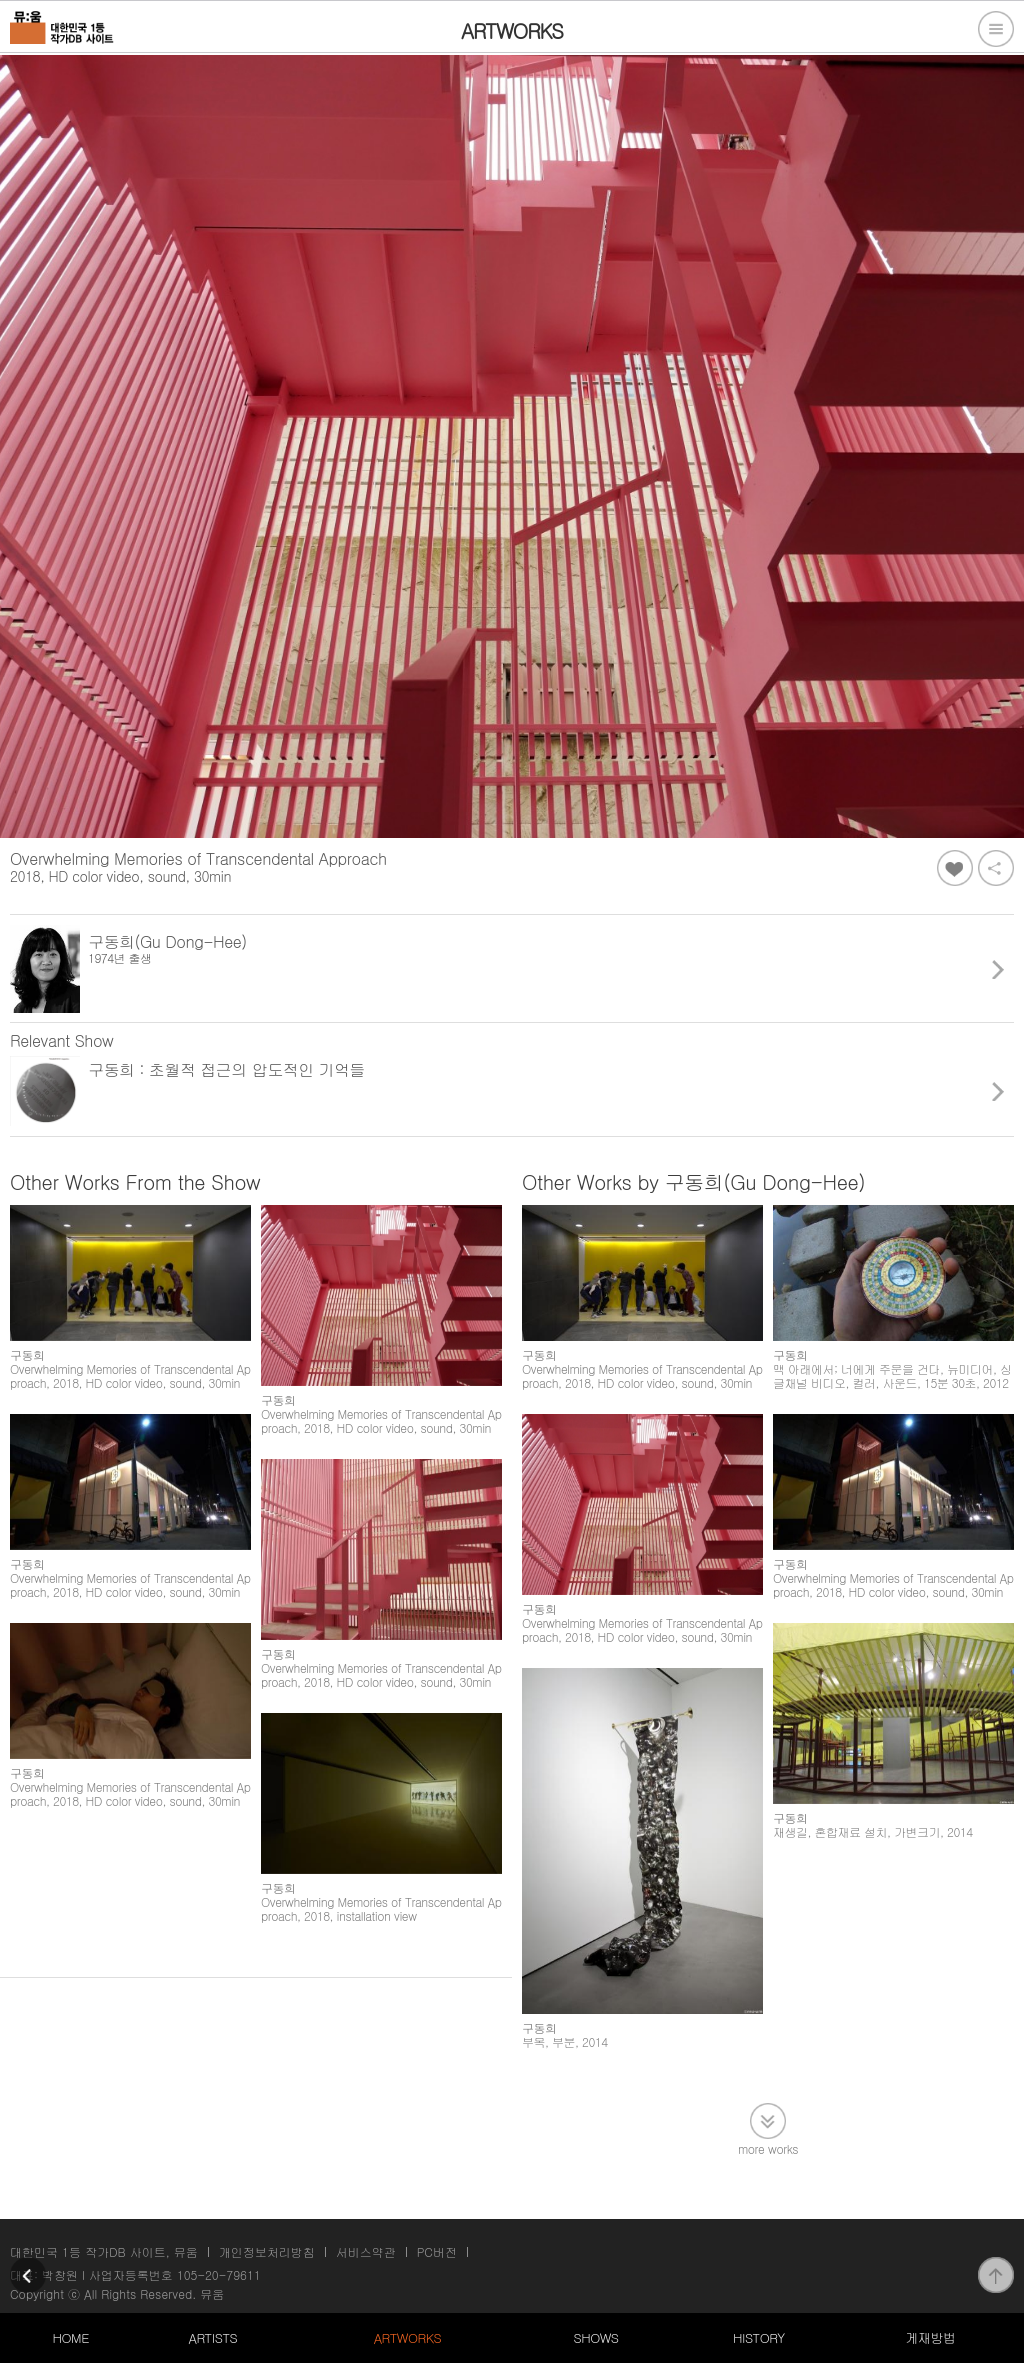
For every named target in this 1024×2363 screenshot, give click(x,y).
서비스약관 (366, 2251)
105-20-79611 (219, 2274)
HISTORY (759, 2337)
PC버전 (437, 2251)
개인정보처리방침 (267, 2251)
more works (768, 2147)
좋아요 (955, 868)
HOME (71, 2337)
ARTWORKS (407, 2337)
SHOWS (595, 2337)
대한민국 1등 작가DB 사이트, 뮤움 (104, 2251)
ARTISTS (213, 2337)
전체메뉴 (996, 29)
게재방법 (930, 2337)
